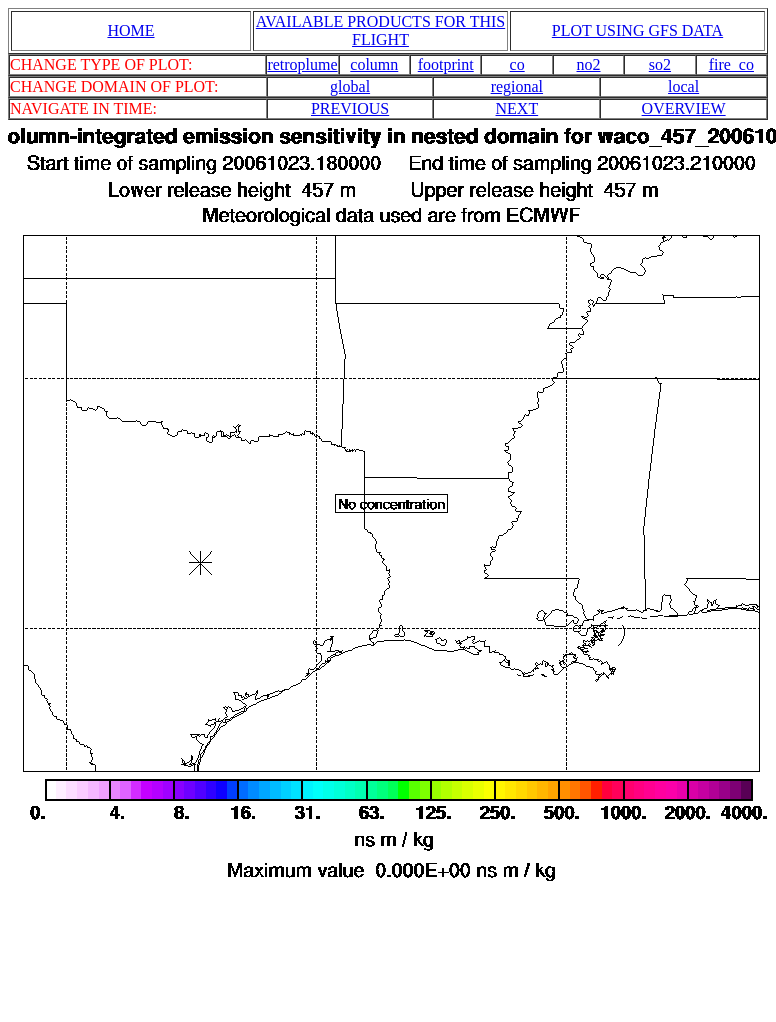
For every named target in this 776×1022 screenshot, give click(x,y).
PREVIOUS (350, 108)
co (517, 64)
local (683, 86)
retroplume (302, 64)
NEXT (517, 108)
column (374, 64)
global (350, 86)
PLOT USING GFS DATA (637, 30)
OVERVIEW (684, 108)
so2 (660, 64)
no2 (589, 64)
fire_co (731, 64)
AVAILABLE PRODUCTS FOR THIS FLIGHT (380, 30)
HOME (130, 30)
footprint (446, 64)
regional (517, 86)
